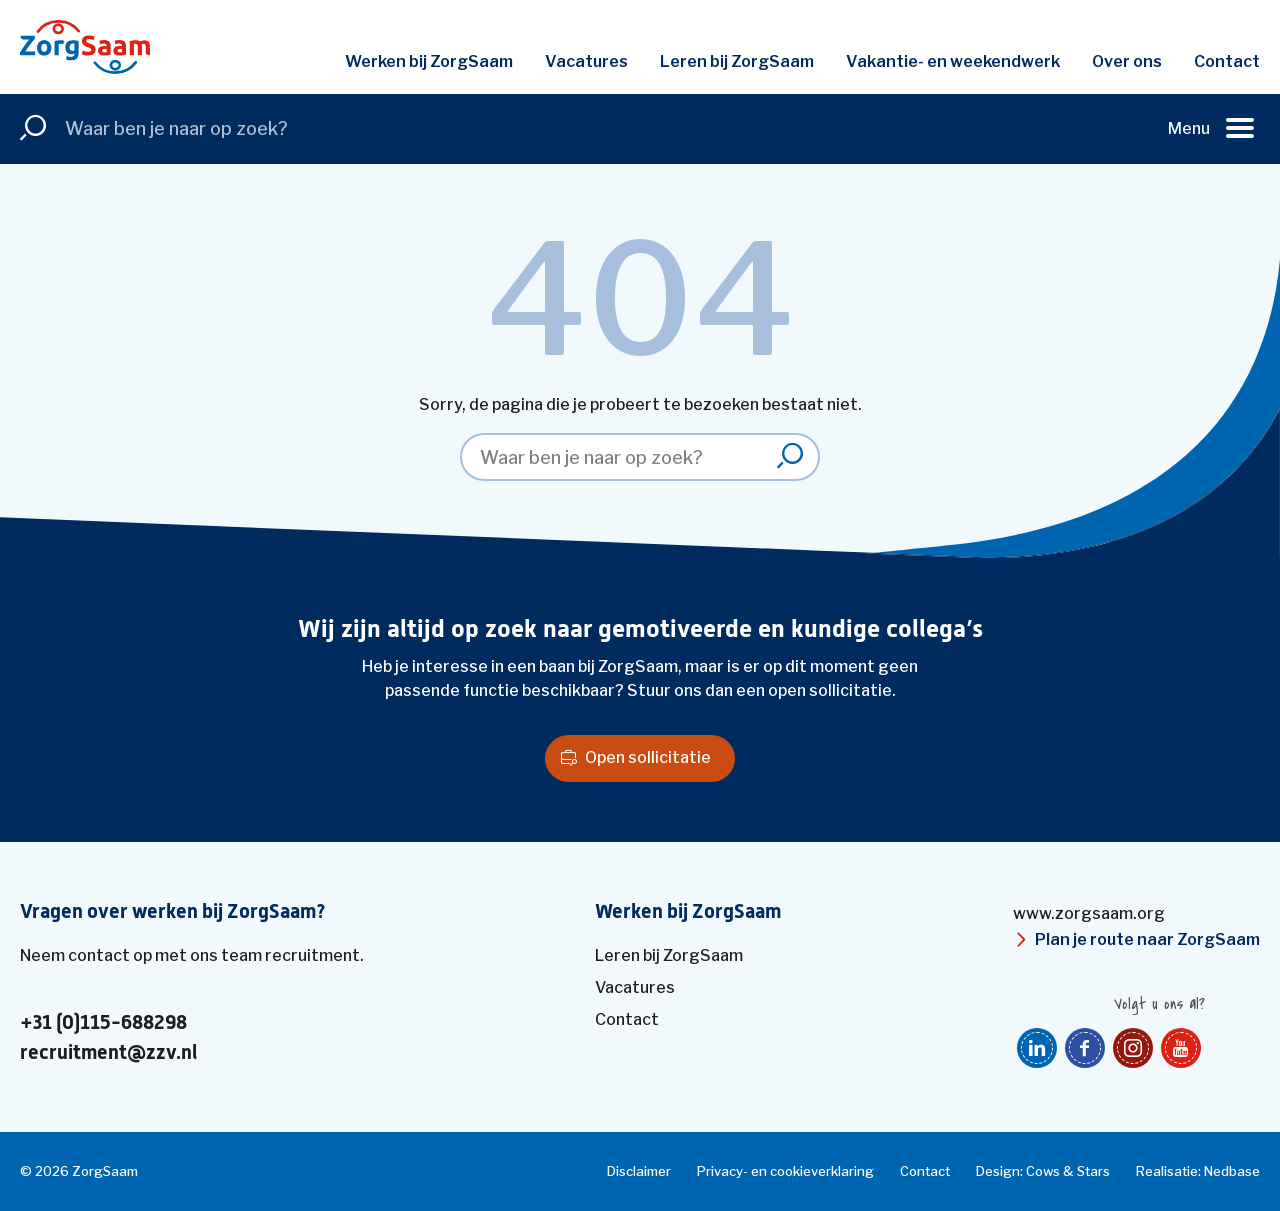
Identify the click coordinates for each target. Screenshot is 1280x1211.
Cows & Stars (1068, 1171)
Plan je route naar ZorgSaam (1147, 939)
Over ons (1127, 61)
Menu (1189, 128)
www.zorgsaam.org (1089, 913)
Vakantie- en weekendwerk (953, 61)
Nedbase (1232, 1171)
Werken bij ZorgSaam (429, 61)
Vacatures (586, 61)
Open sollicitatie (648, 757)
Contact (1227, 61)
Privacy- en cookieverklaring (785, 1171)
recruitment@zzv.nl (108, 1053)
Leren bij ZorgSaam (737, 61)
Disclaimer (639, 1171)
